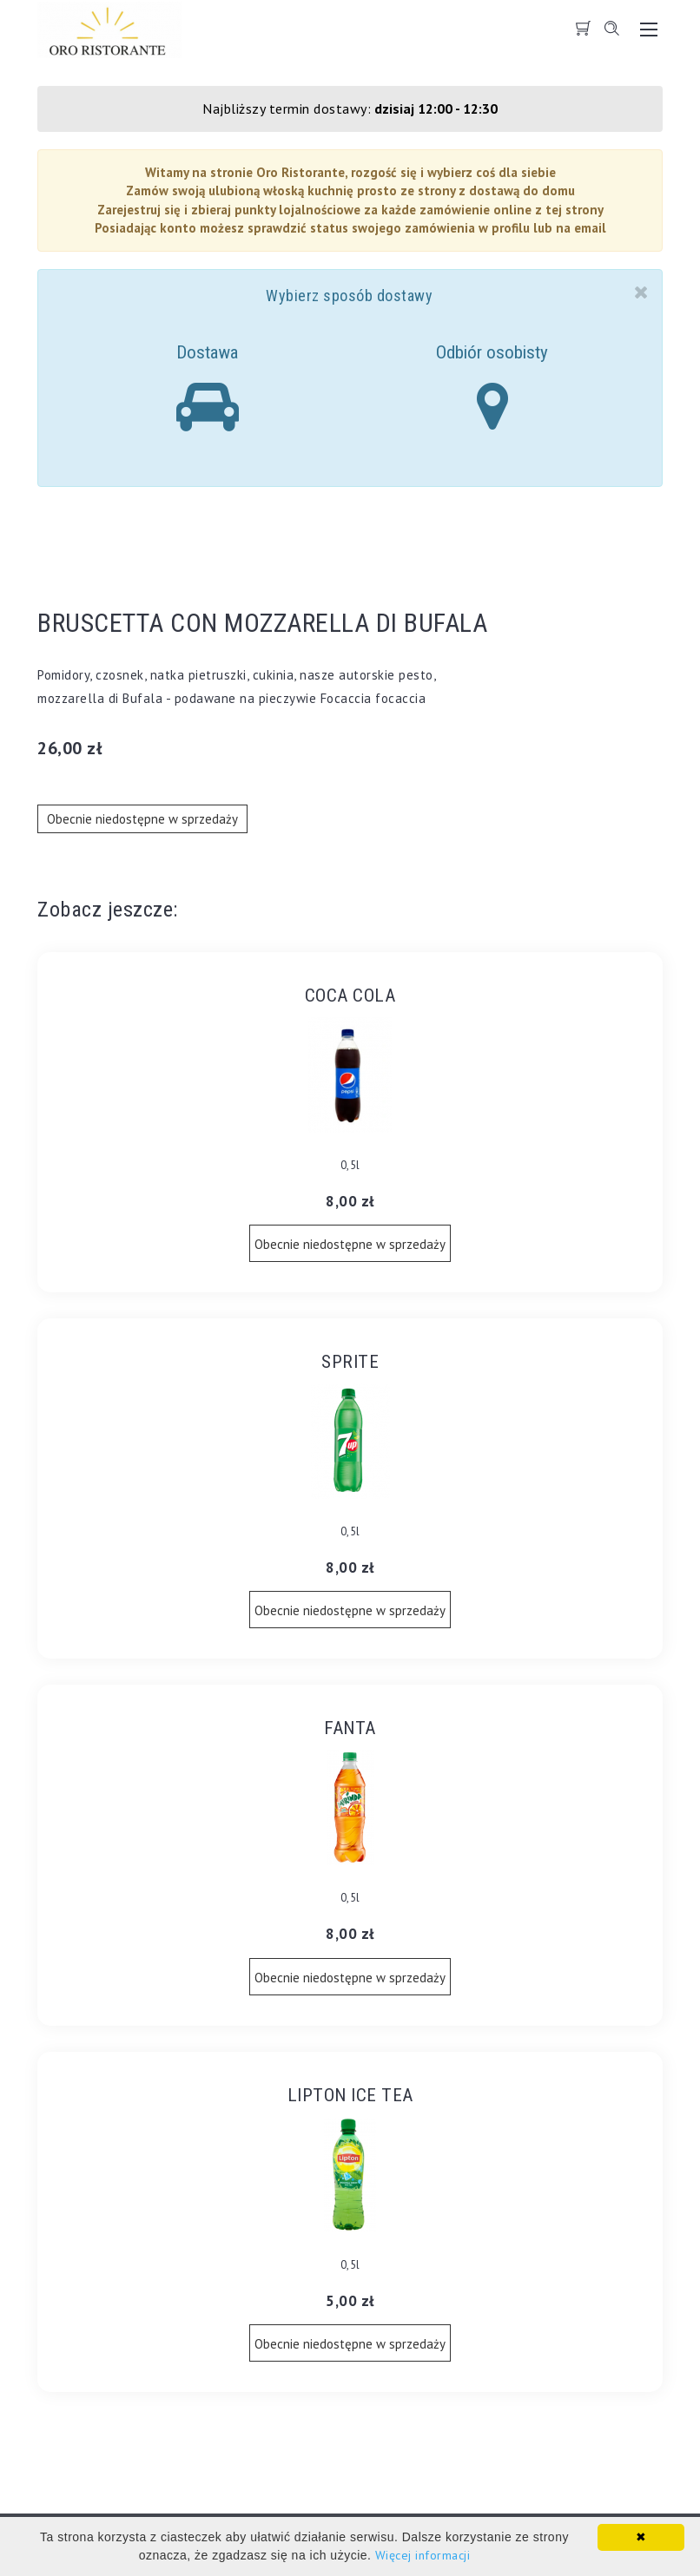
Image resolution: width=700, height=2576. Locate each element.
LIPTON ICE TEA (350, 2095)
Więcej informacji (423, 2555)
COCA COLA (350, 995)
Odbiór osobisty (492, 387)
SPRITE (350, 1361)
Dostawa (207, 387)
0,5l (350, 1165)
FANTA (350, 1728)
